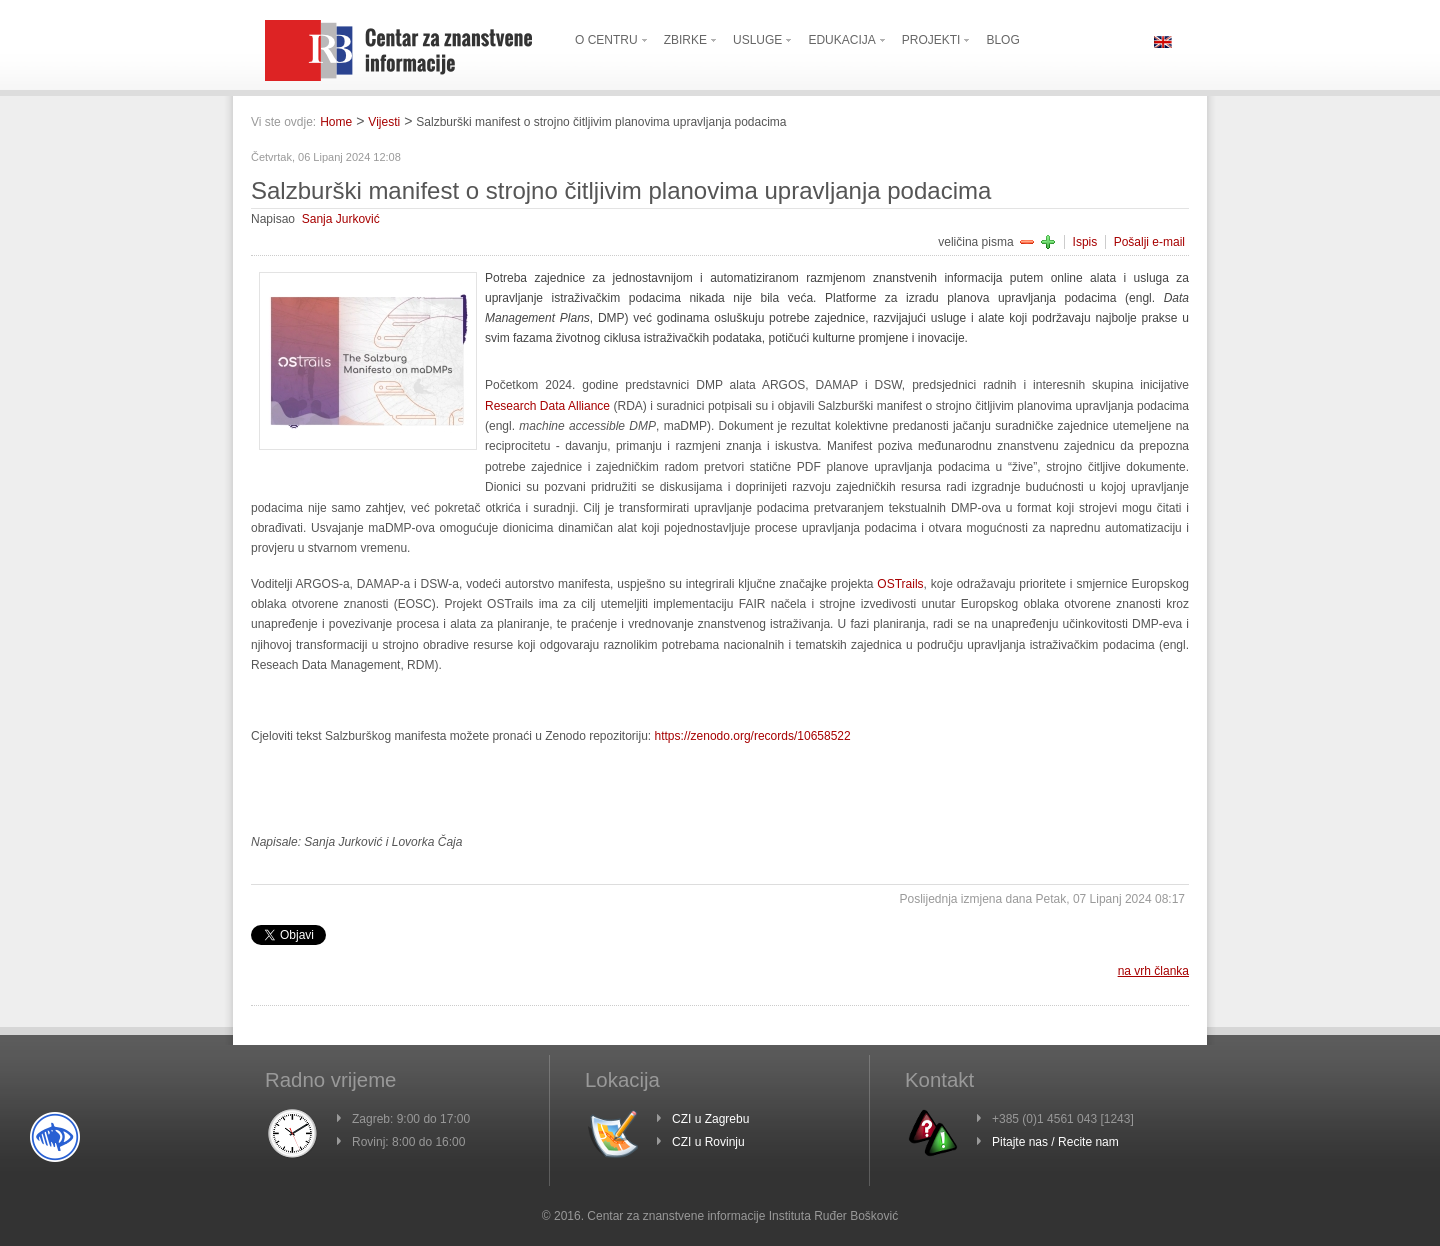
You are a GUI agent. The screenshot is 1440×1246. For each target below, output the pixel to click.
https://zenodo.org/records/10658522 (753, 736)
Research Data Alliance (547, 406)
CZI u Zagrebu (710, 1119)
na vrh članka (1153, 971)
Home (336, 122)
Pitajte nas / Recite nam (1055, 1142)
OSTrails (900, 584)
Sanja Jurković (341, 219)
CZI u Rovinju (708, 1142)
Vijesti (384, 122)
